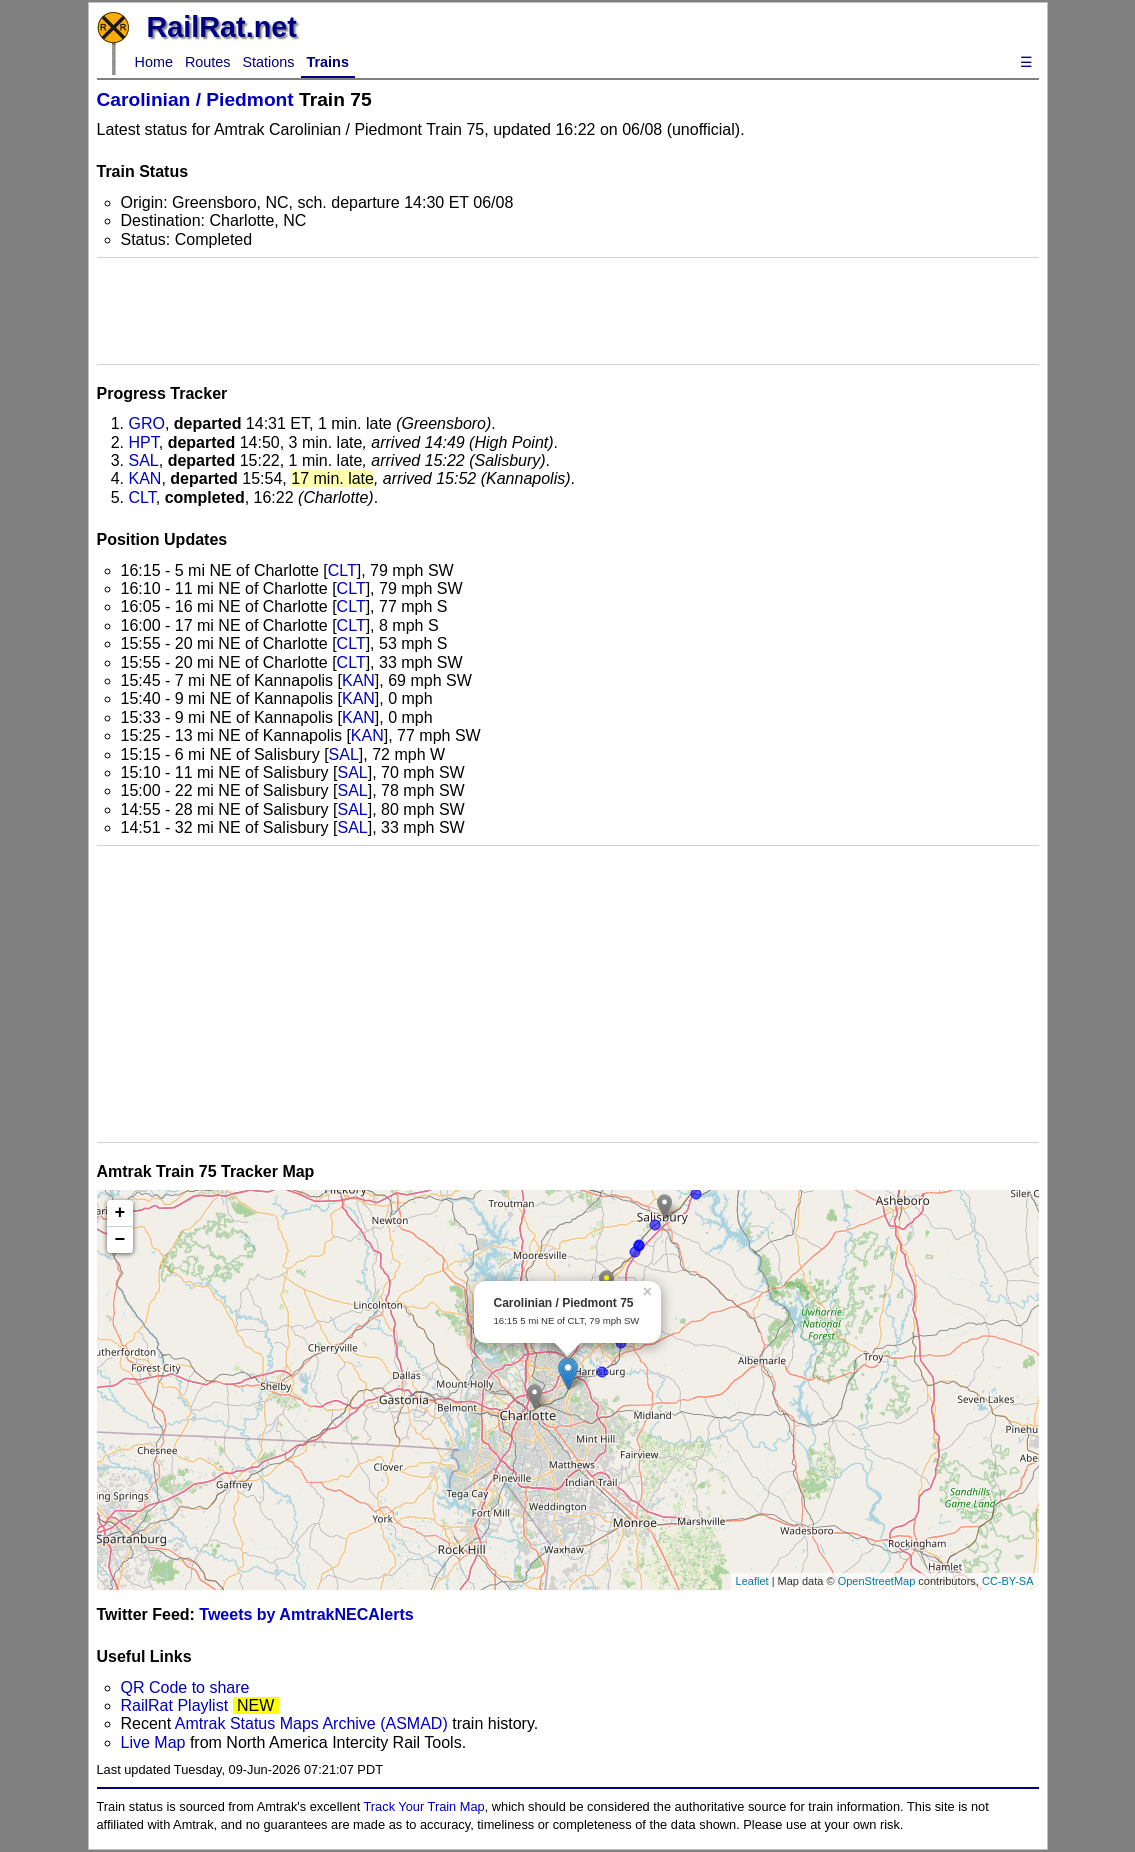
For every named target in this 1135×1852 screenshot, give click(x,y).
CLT (142, 497)
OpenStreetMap (877, 1581)
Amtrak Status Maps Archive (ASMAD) (311, 1723)
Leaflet (752, 1581)
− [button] (120, 1240)
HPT (144, 442)
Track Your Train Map (424, 1806)
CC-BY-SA (1008, 1581)
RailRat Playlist (175, 1705)
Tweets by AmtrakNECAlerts (306, 1614)
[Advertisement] (568, 311)
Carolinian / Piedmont (195, 99)
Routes (208, 62)
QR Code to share (185, 1687)
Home (154, 62)
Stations (269, 62)
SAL (144, 460)
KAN (145, 478)
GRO (147, 423)
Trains (328, 62)
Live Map (155, 1742)
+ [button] (120, 1213)
